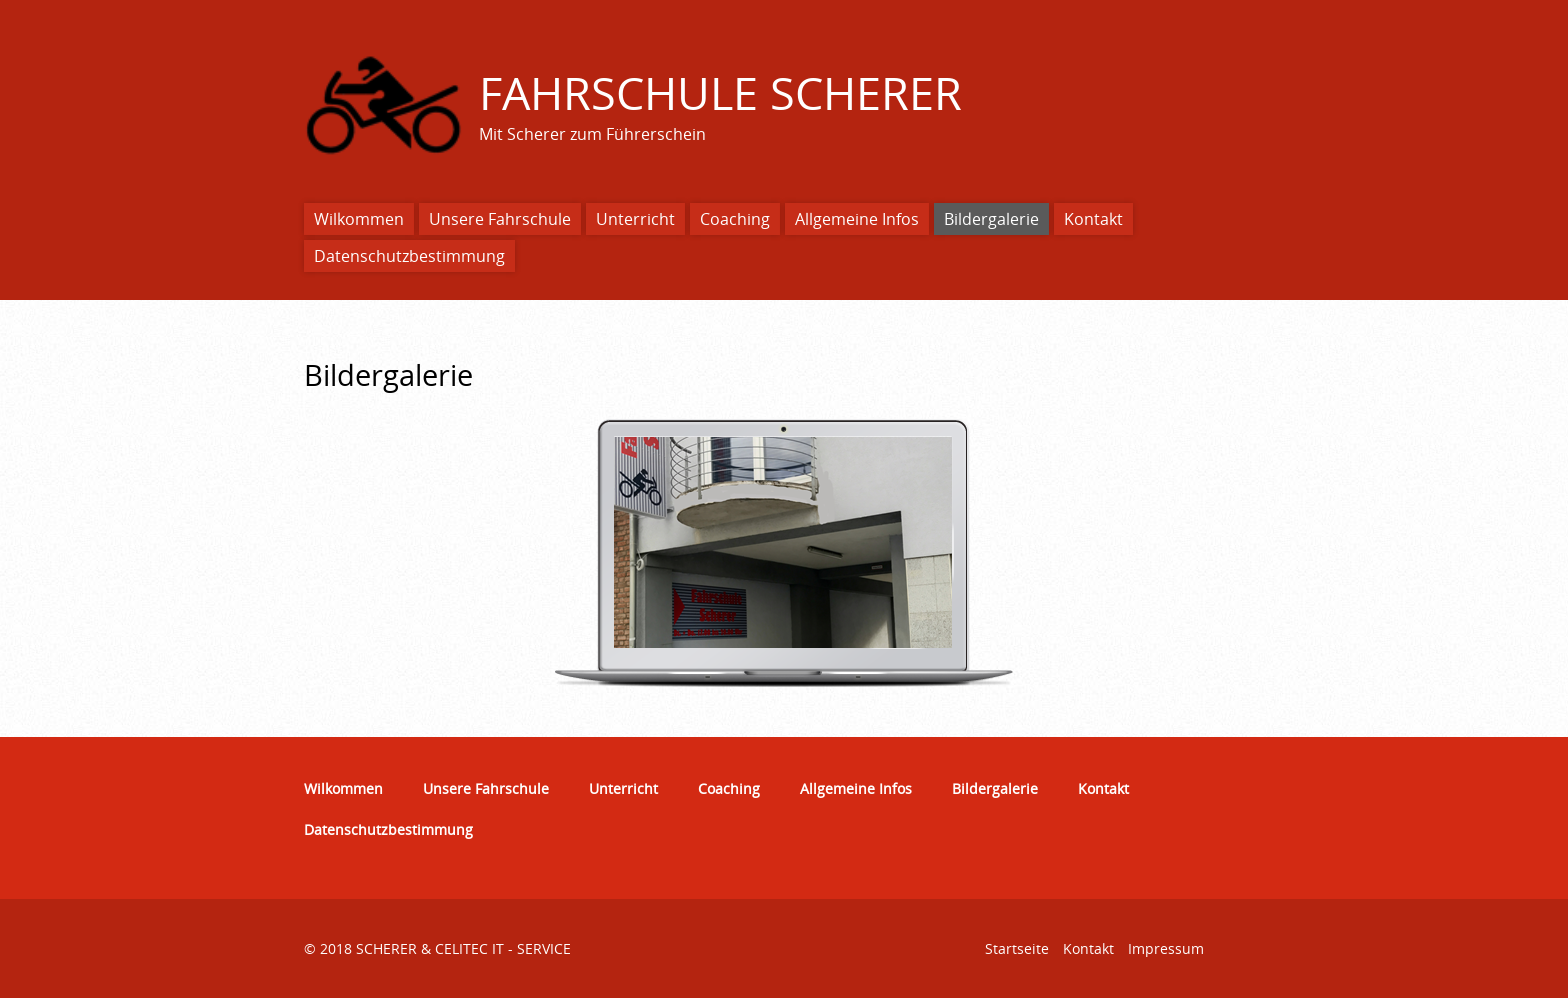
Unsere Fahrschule (500, 219)
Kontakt (1093, 219)
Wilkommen (359, 219)
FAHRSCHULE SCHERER (720, 92)
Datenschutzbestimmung (409, 256)
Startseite (1017, 948)
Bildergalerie (991, 219)
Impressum (1166, 948)
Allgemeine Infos (857, 219)
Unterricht (635, 219)
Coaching (735, 219)
